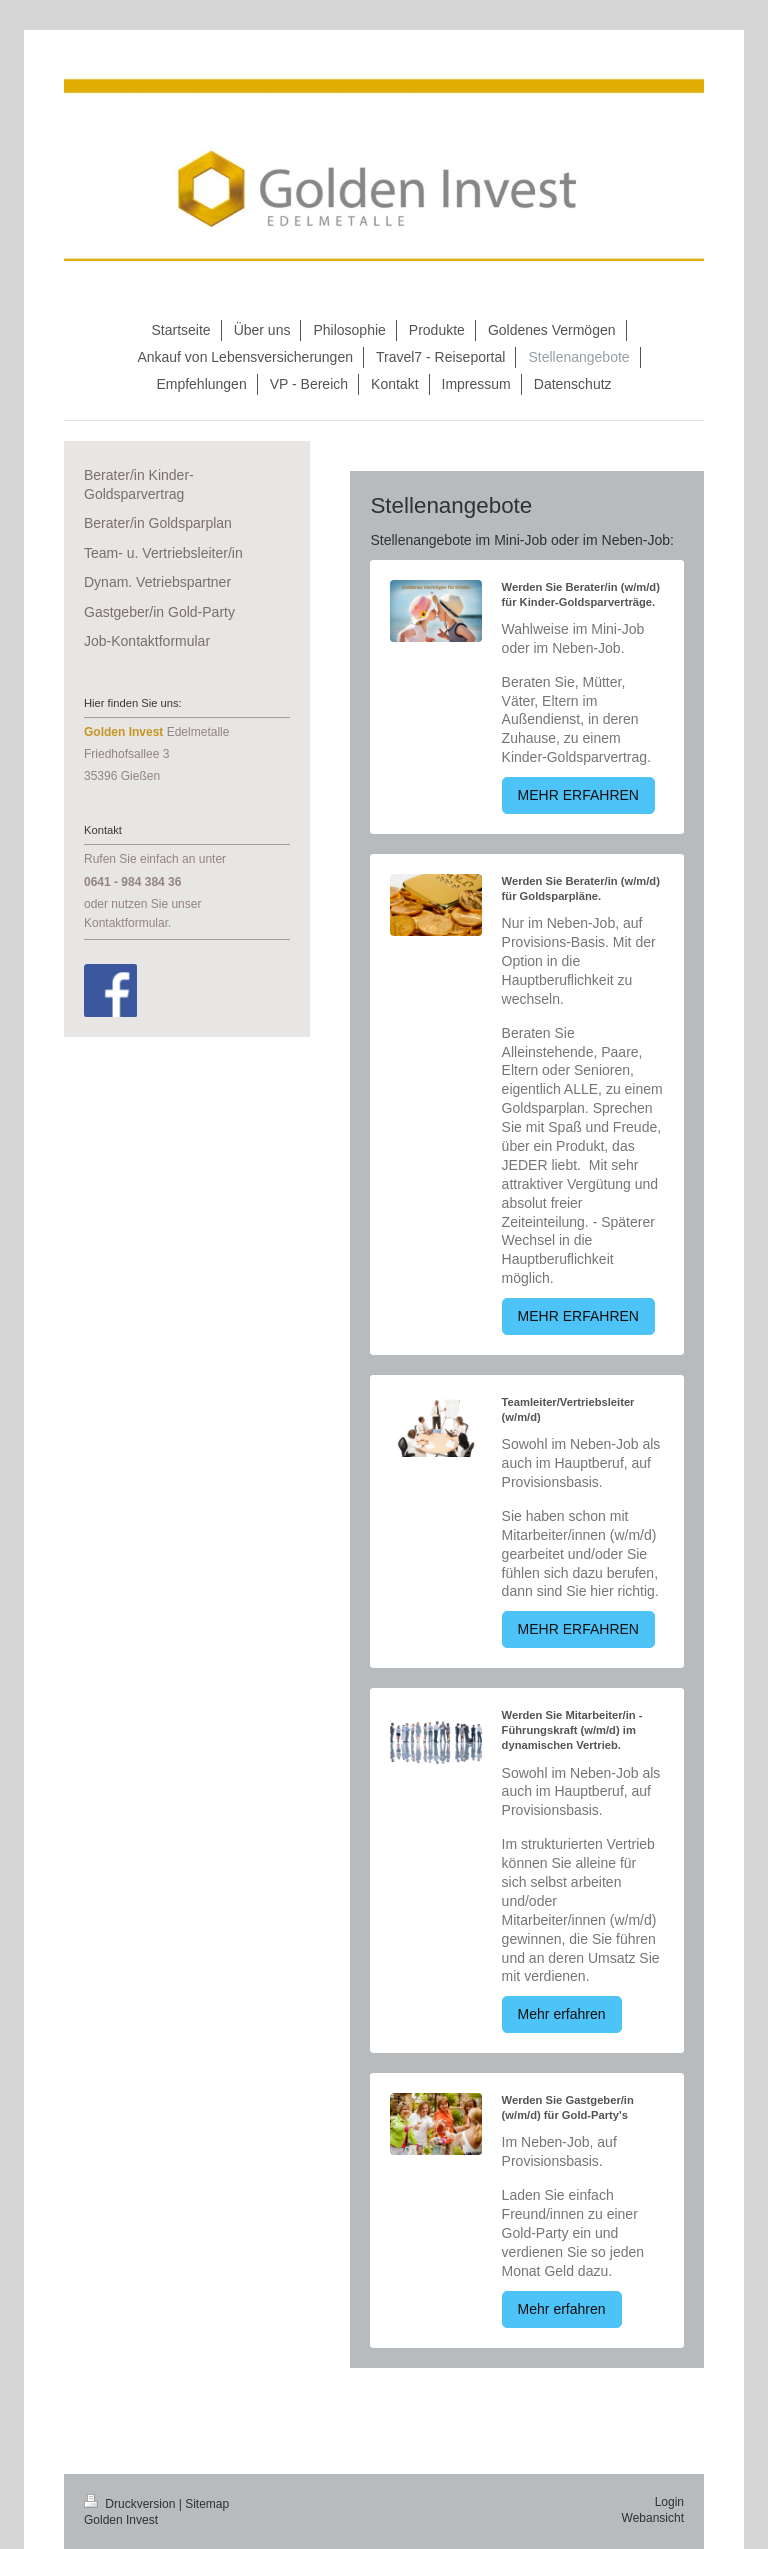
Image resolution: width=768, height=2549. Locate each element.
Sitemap (207, 2504)
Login (669, 2502)
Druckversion (131, 2504)
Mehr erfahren (562, 2014)
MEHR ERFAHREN (578, 795)
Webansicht (653, 2518)
